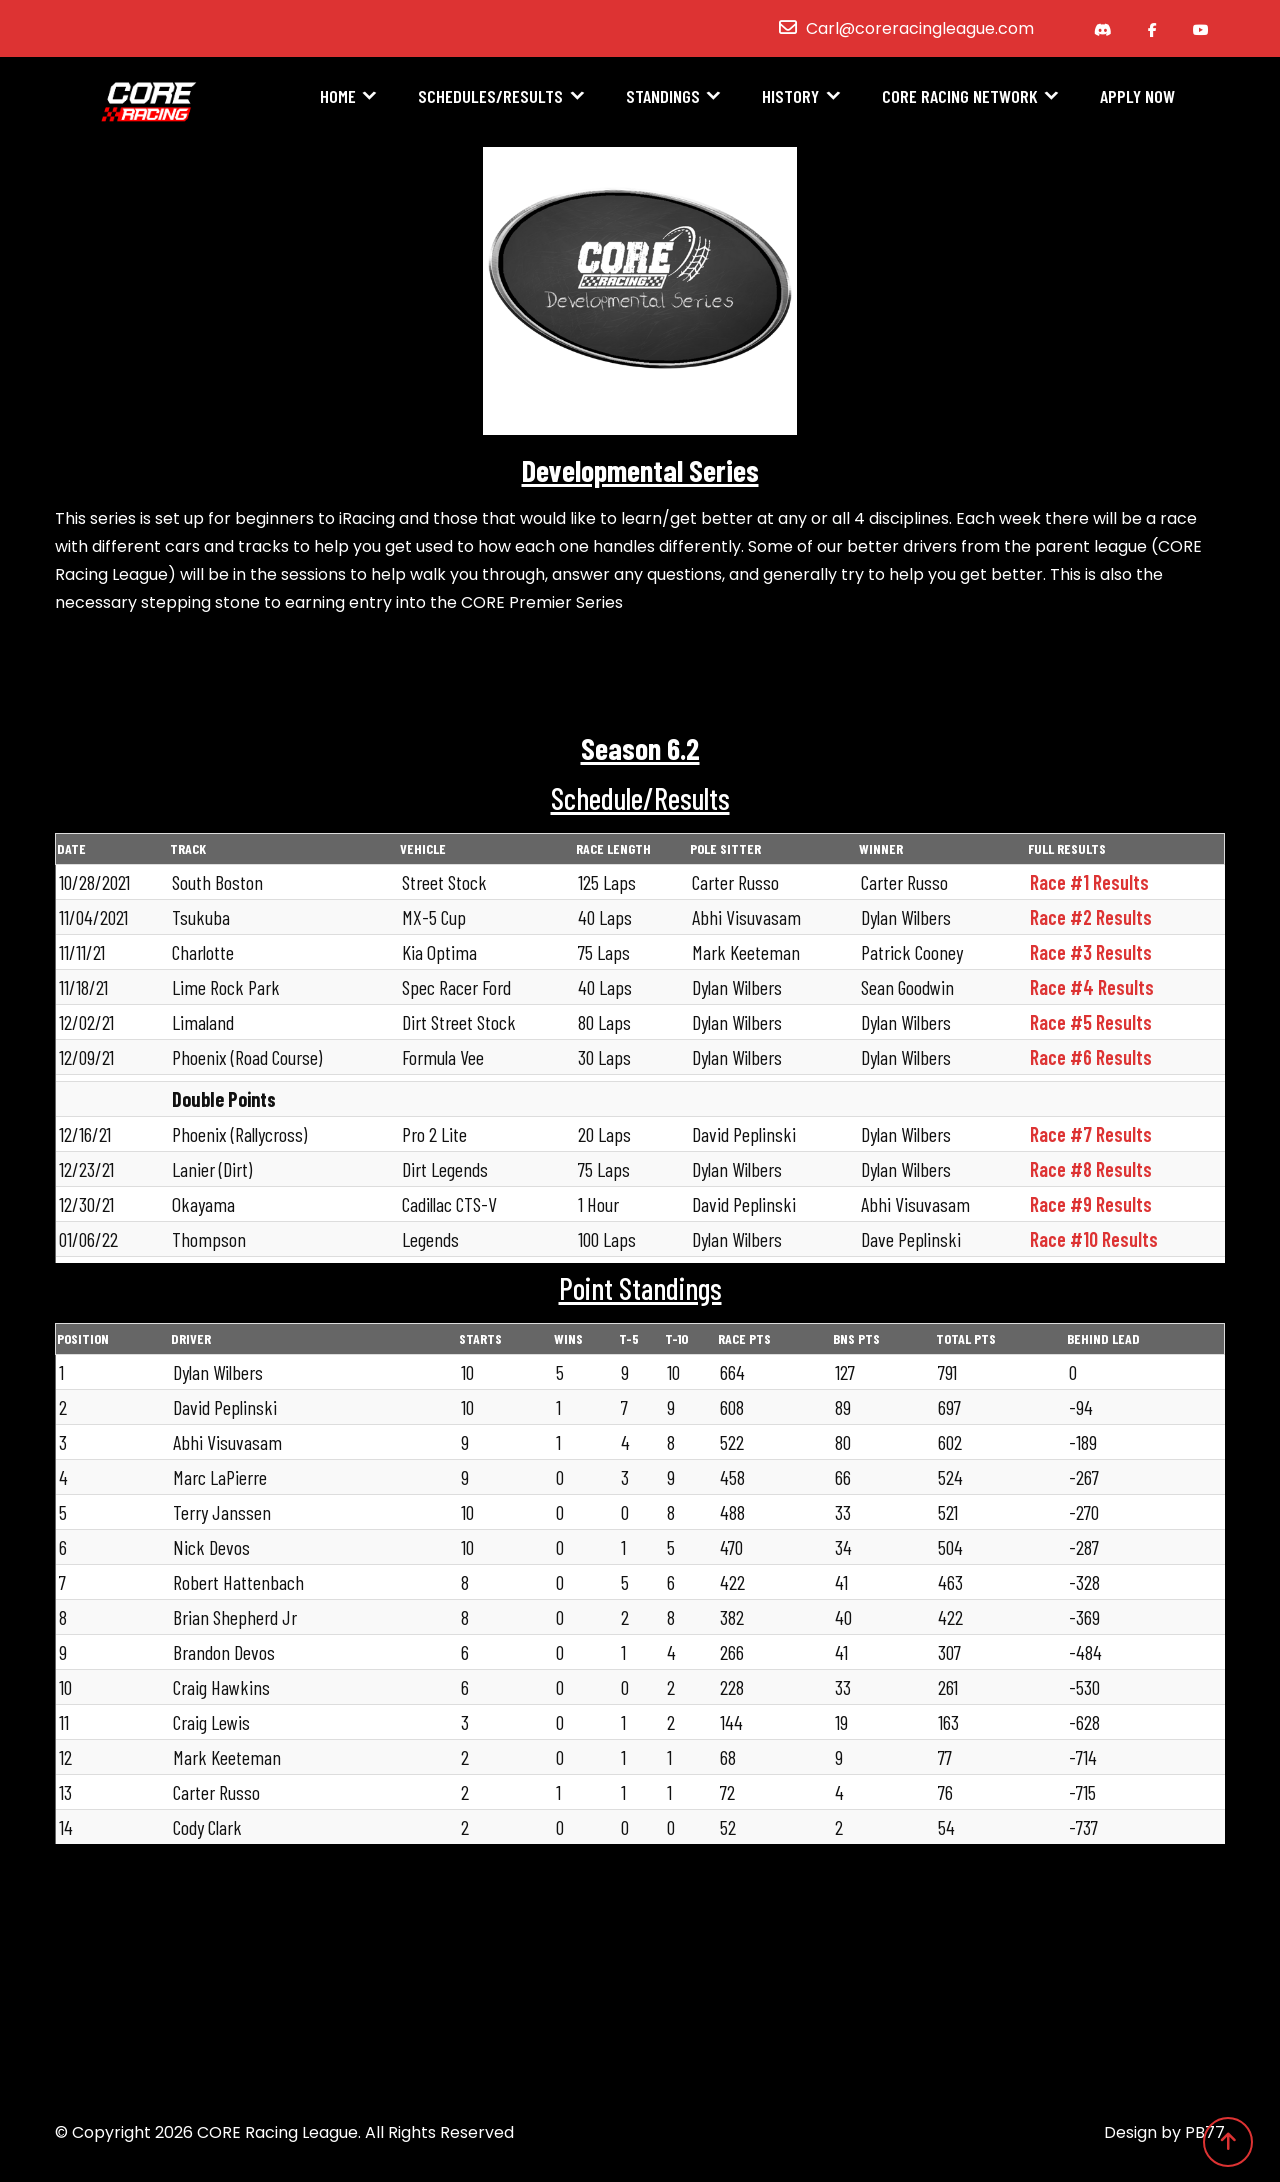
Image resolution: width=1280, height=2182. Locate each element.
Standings (663, 97)
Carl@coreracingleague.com (920, 28)
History (790, 97)
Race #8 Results (1091, 1169)
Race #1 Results (1089, 882)
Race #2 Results (1091, 917)
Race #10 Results (1094, 1239)
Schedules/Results (490, 97)
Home (338, 97)
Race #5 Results (1091, 1022)
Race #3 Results (1091, 952)
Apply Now (1137, 97)
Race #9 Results (1091, 1204)
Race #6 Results (1091, 1057)
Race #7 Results (1091, 1134)
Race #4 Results (1092, 987)
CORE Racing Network (960, 97)
